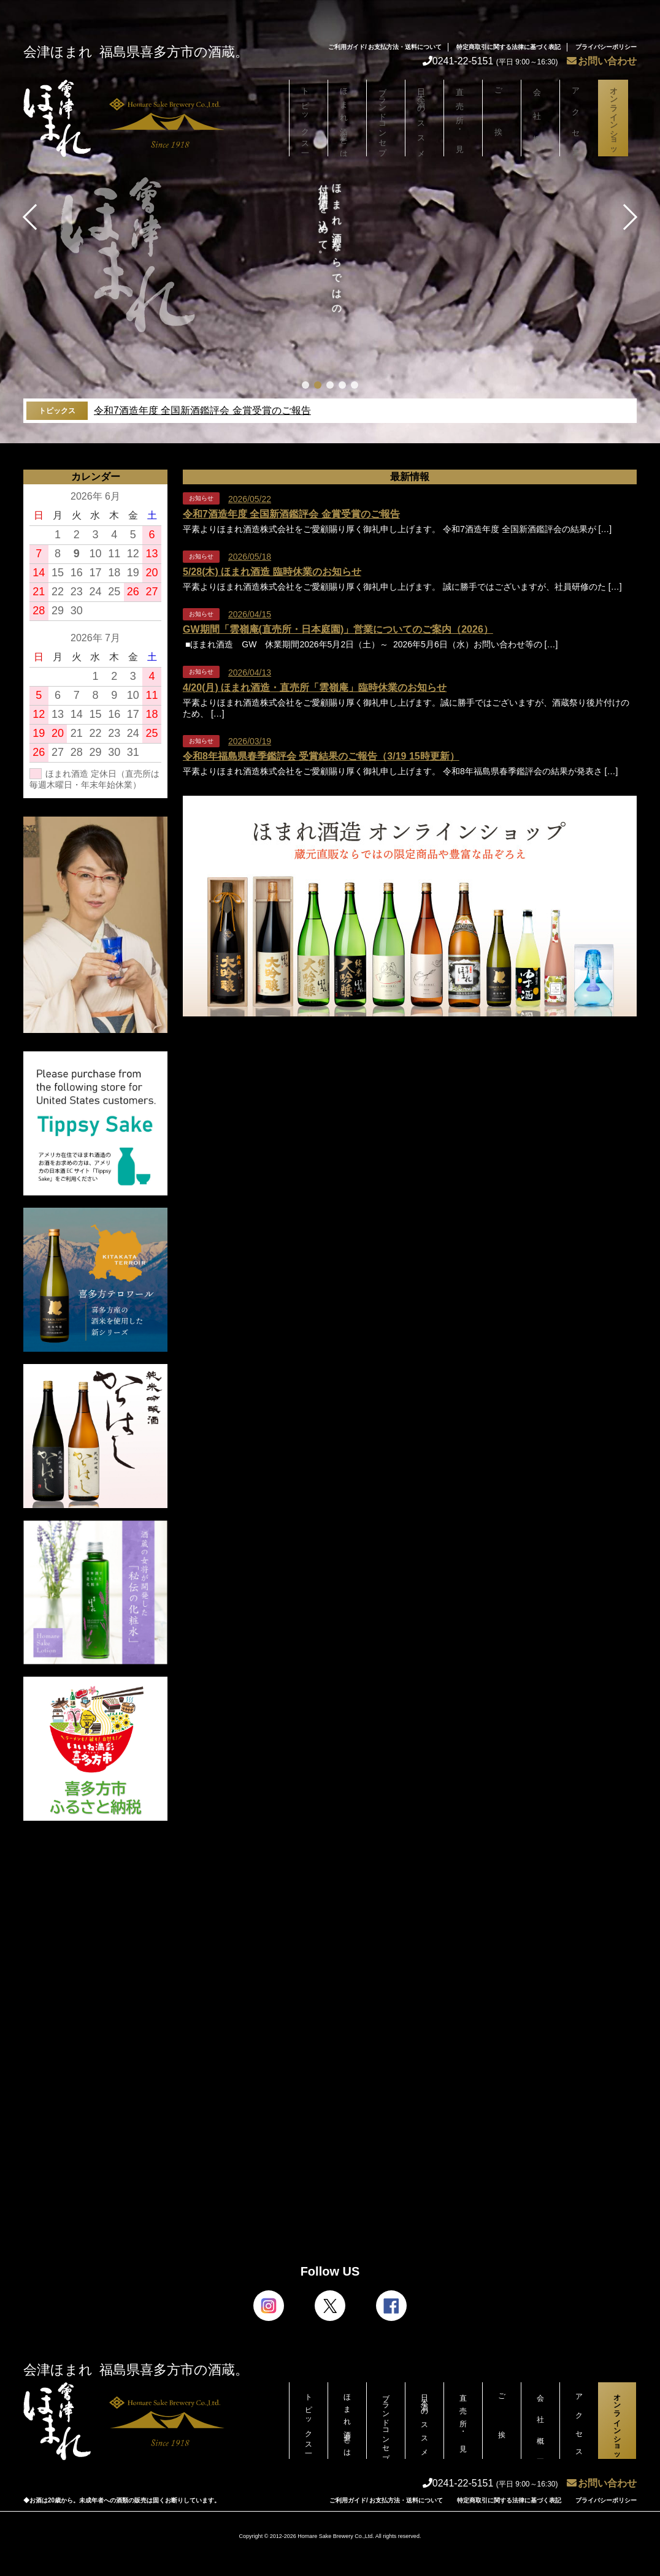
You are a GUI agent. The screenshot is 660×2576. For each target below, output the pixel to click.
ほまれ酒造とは (347, 118)
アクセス (579, 118)
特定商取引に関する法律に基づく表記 (508, 47)
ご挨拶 (501, 118)
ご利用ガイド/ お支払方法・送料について (385, 47)
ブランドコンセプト (386, 121)
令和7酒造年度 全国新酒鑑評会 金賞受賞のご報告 (202, 410)
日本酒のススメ (424, 118)
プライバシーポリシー (606, 47)
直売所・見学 (463, 118)
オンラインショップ (617, 121)
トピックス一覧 (308, 118)
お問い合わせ (602, 61)
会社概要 (540, 118)
